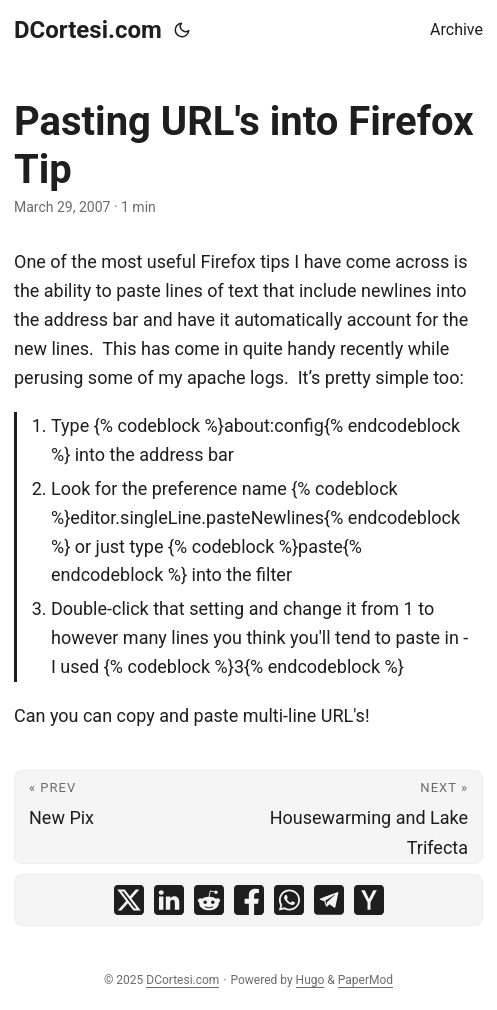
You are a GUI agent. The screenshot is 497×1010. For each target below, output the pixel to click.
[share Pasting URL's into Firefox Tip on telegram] (329, 900)
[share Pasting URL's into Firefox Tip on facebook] (249, 900)
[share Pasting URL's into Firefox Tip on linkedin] (169, 900)
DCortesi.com (88, 30)
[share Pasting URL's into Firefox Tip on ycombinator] (369, 900)
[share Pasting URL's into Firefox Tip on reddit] (209, 900)
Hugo (310, 980)
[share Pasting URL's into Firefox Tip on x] (129, 900)
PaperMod (365, 980)
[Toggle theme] (182, 30)
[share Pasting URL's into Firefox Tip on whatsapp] (289, 900)
